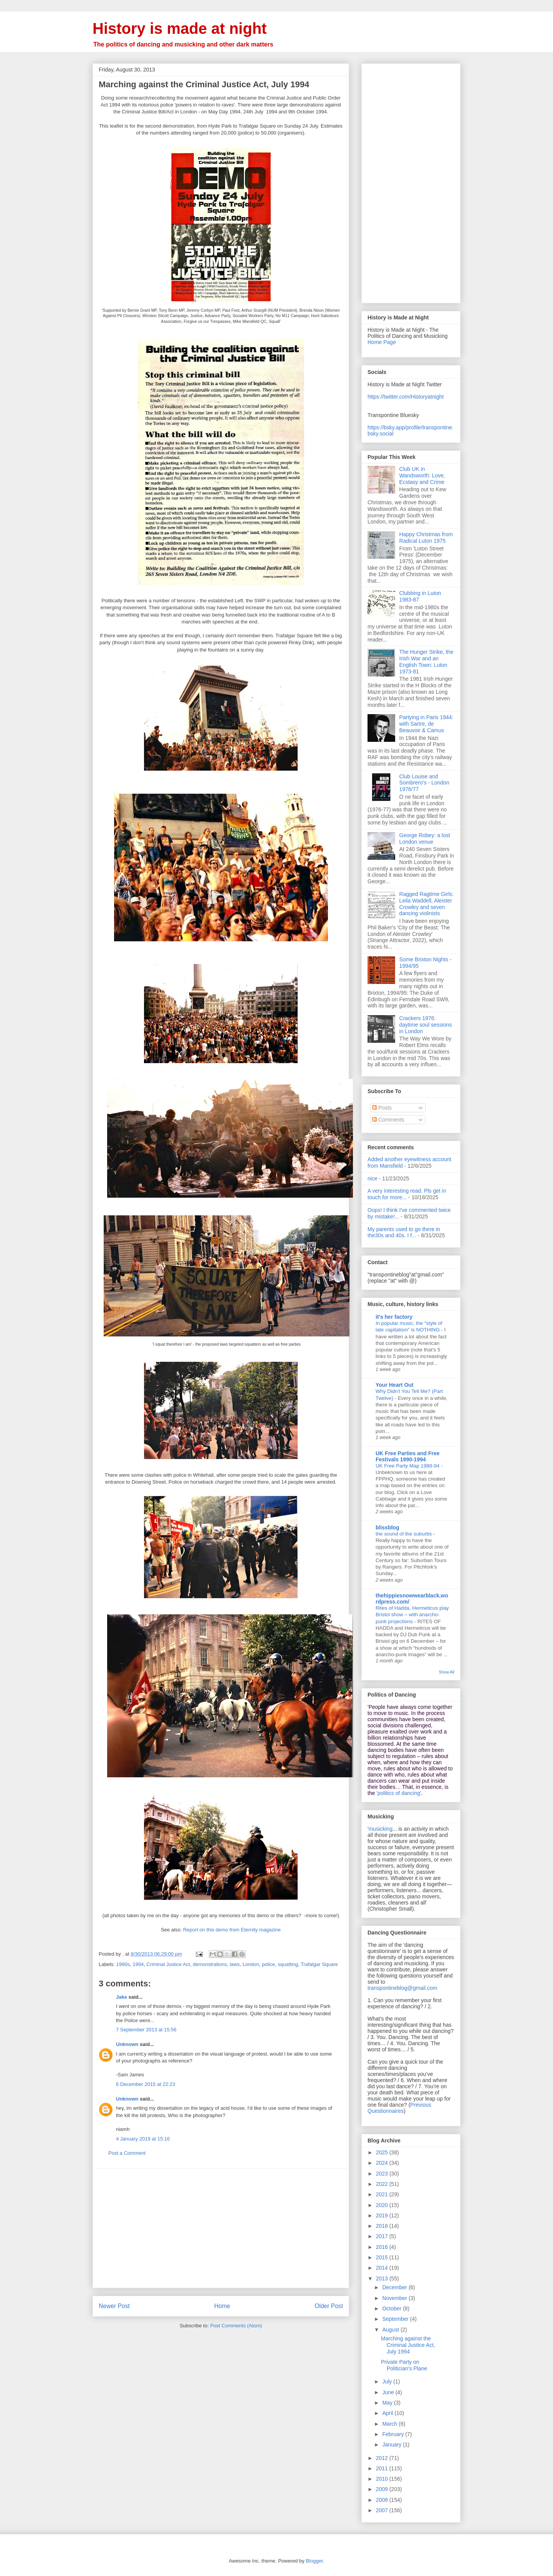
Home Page (382, 342)
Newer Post (114, 2306)
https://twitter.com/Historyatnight (406, 397)
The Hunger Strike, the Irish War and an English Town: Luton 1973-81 (426, 661)
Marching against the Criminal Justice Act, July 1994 (408, 2345)
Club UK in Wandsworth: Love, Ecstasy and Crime (422, 475)
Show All (446, 1672)
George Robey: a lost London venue (424, 838)
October (392, 2308)
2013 (382, 2278)
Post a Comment (127, 2153)
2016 (382, 2247)
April (388, 2413)
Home (222, 2306)
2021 (382, 2194)
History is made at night (180, 28)
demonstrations (210, 1964)
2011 (382, 2468)
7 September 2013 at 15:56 (146, 2030)
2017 (382, 2236)
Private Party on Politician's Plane (404, 2365)
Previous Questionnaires (399, 2108)
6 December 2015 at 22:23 (145, 2084)
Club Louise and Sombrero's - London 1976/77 (424, 783)
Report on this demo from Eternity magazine (232, 1930)
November (395, 2298)
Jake (121, 1997)
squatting (288, 1964)
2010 (382, 2479)
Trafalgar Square (319, 1964)
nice (372, 1178)
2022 (382, 2184)
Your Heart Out (395, 1385)
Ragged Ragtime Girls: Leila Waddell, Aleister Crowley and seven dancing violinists (426, 903)
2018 (382, 2226)
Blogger (314, 2561)
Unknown (127, 2044)
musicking (380, 1829)
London (250, 1964)
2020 (382, 2205)
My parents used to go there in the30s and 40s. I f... (404, 1232)
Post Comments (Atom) (236, 2325)
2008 (382, 2500)
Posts (382, 1108)
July (387, 2381)
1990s (123, 1964)
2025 (382, 2152)
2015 (382, 2257)
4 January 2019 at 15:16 (143, 2139)
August (391, 2330)
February (393, 2434)
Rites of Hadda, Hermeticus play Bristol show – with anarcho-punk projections (412, 1614)
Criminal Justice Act (168, 1964)
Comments (388, 1120)
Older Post (329, 2306)
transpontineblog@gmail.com (402, 1988)
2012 (382, 2458)
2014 (382, 2268)
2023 (382, 2173)
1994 (138, 1964)
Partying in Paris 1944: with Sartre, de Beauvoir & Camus (426, 723)
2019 (382, 2215)
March (390, 2424)
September (396, 2319)
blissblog (387, 1527)
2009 (382, 2489)
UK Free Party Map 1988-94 (408, 1466)
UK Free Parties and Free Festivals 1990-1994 (408, 1456)
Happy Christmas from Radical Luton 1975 (426, 537)
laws (235, 1964)
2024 (382, 2163)
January (392, 2444)
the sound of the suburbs (404, 1534)
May (388, 2403)
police (268, 1964)
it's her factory (394, 1317)
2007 (382, 2510)
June (388, 2392)
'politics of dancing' (398, 1793)
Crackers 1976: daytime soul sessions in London (425, 1024)
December (395, 2287)
